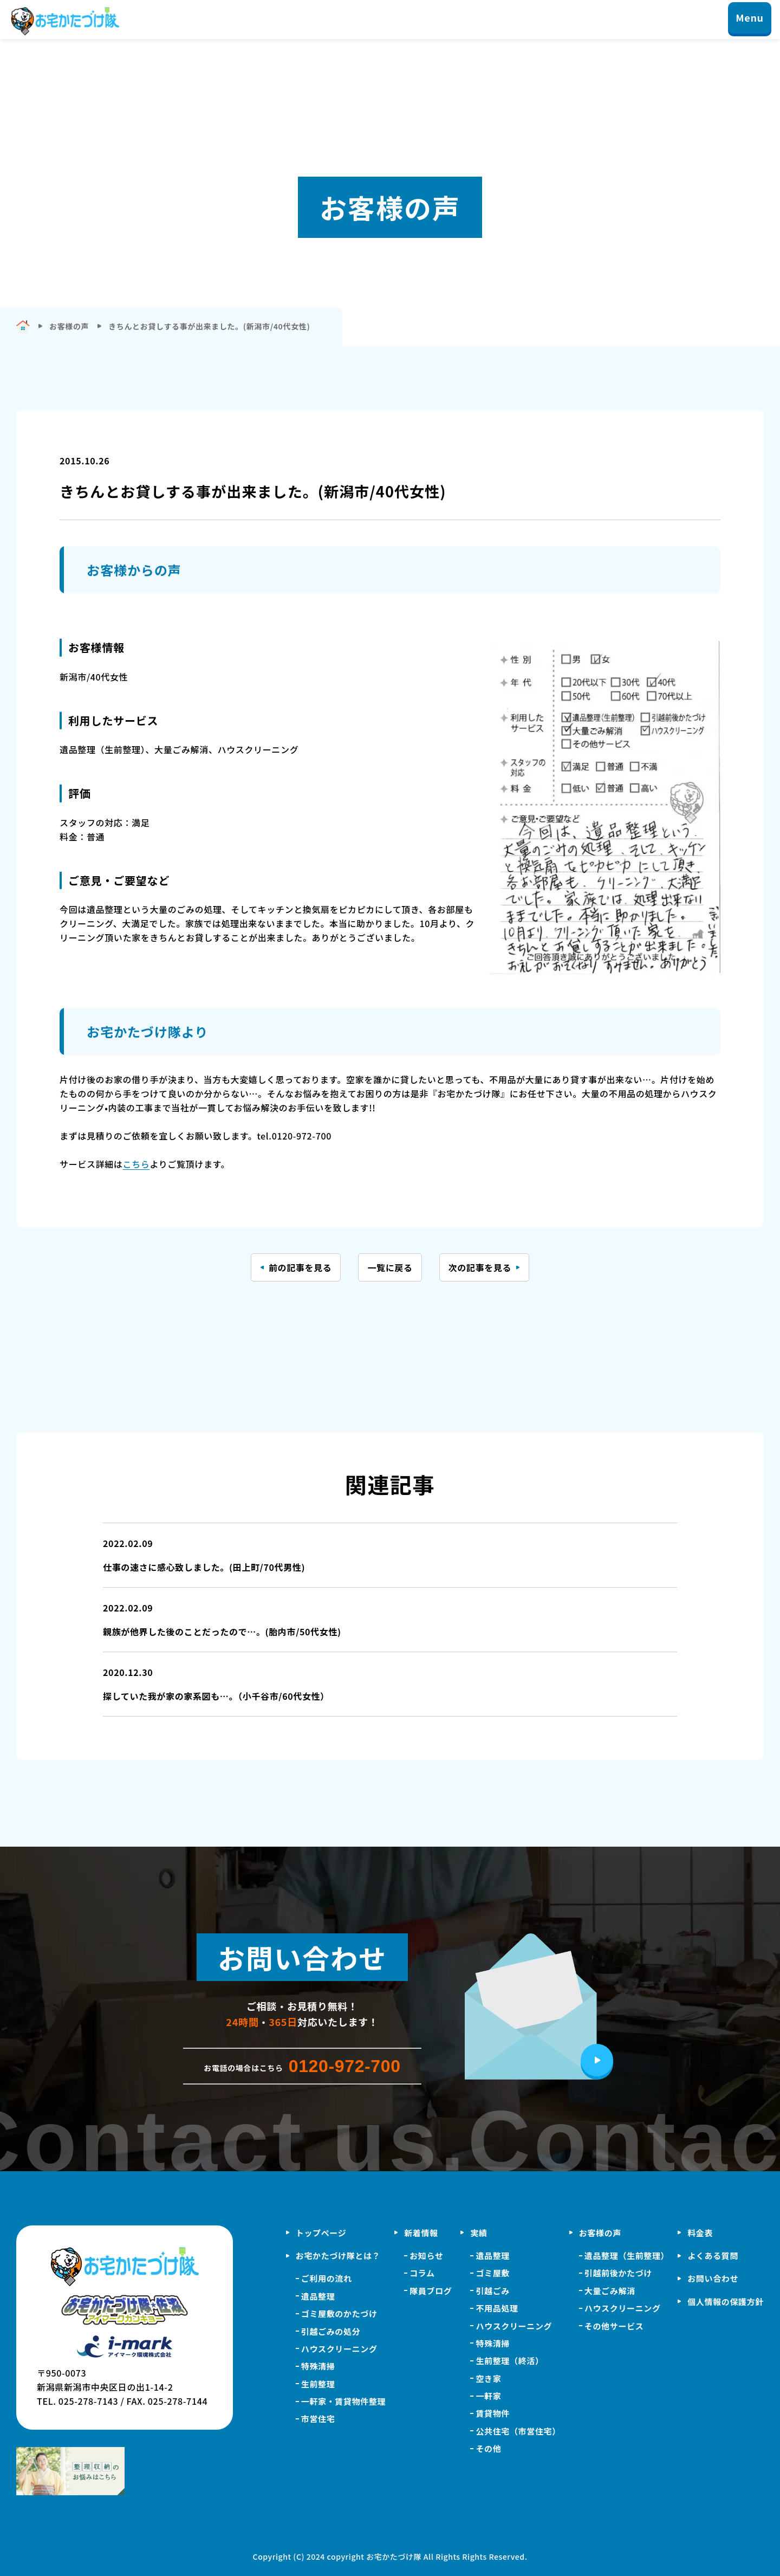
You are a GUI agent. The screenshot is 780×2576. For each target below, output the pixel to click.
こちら (136, 1163)
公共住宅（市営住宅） (518, 2431)
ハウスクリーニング (339, 2348)
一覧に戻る (389, 1267)
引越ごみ (493, 2290)
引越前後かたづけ (618, 2273)
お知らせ (426, 2255)
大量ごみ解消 (609, 2290)
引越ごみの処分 (330, 2331)
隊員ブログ (431, 2290)
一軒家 (488, 2396)
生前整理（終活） (509, 2360)
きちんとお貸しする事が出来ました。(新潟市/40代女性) (209, 326)
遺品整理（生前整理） (626, 2255)
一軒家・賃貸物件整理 (343, 2401)
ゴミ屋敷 (493, 2273)
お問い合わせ (712, 2278)
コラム (422, 2273)
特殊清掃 (318, 2366)
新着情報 (421, 2232)
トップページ (321, 2232)
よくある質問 (712, 2255)
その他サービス (614, 2326)
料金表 (700, 2232)
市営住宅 (318, 2418)
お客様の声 (600, 2232)
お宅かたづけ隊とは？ (338, 2255)
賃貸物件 (493, 2413)
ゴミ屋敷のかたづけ (339, 2313)
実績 (478, 2232)
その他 (488, 2448)
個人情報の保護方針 (725, 2301)
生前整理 (318, 2384)
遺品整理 (318, 2296)
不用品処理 (497, 2308)
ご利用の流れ (326, 2278)
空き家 (488, 2378)
